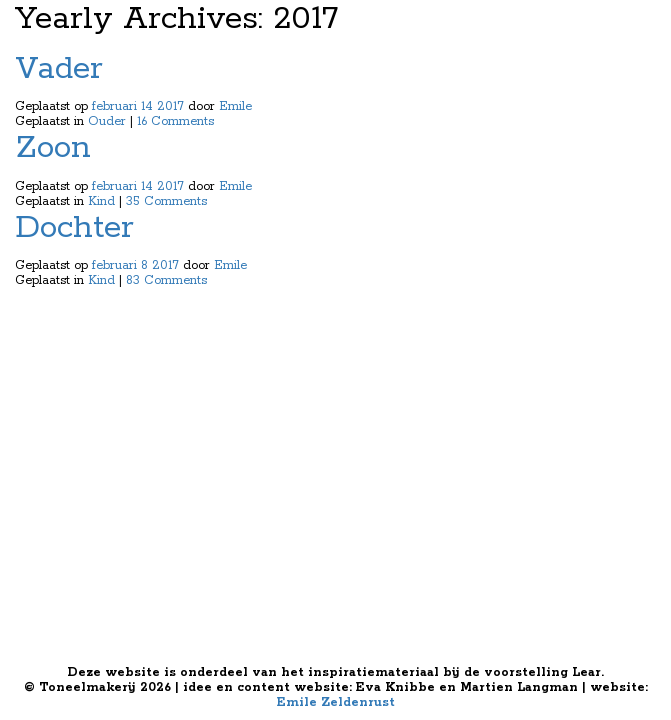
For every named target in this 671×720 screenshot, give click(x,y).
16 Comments (175, 121)
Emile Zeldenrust (336, 702)
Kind (101, 201)
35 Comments (166, 201)
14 (147, 106)
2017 (170, 106)
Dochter (74, 228)
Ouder (107, 121)
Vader (59, 69)
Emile (235, 106)
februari (114, 106)
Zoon (53, 148)
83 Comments (166, 280)
